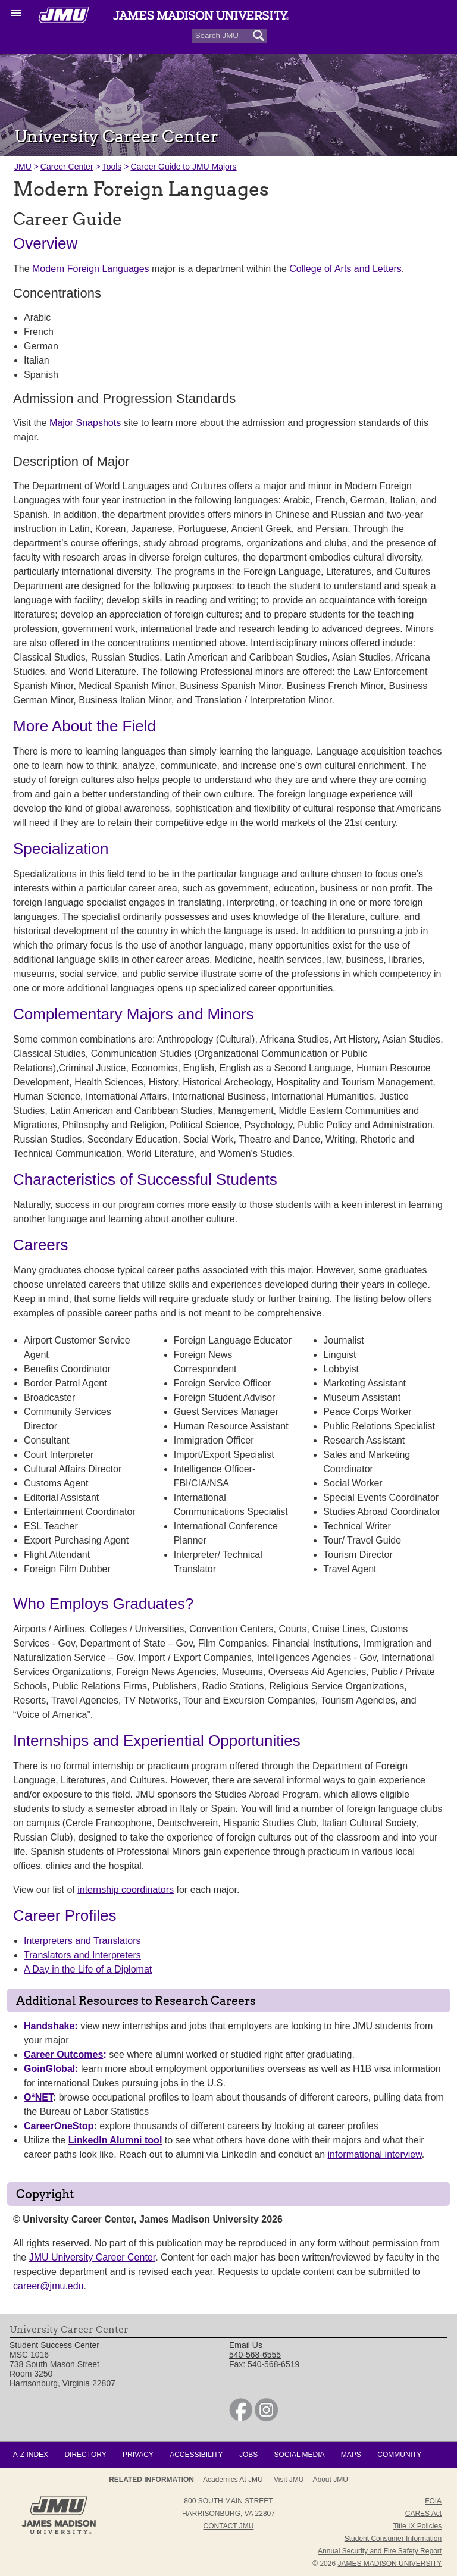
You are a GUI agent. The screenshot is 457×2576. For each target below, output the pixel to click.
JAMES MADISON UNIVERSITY (389, 2563)
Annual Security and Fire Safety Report (380, 2551)
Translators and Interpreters (82, 1955)
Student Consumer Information (393, 2538)
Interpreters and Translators (82, 1941)
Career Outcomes (63, 2054)
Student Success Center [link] (54, 2345)
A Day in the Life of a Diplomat (88, 1969)
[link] (240, 2418)
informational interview (375, 2154)
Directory (85, 2454)
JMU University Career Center (92, 2257)
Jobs (248, 2454)
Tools (112, 166)
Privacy (138, 2454)
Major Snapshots (85, 423)
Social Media (299, 2454)
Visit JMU (288, 2479)
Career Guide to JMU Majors (183, 166)
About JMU (330, 2479)
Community (399, 2454)
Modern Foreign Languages (90, 269)
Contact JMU (229, 2526)
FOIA (433, 2501)
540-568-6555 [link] (255, 2354)
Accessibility (196, 2454)
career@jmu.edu (48, 2286)
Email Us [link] (245, 2345)
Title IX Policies (417, 2526)
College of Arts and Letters (345, 269)
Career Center (66, 166)
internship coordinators (125, 1890)
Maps (351, 2454)
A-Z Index (30, 2454)
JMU (23, 166)
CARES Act (423, 2513)
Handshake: (51, 2026)
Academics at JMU (233, 2479)
